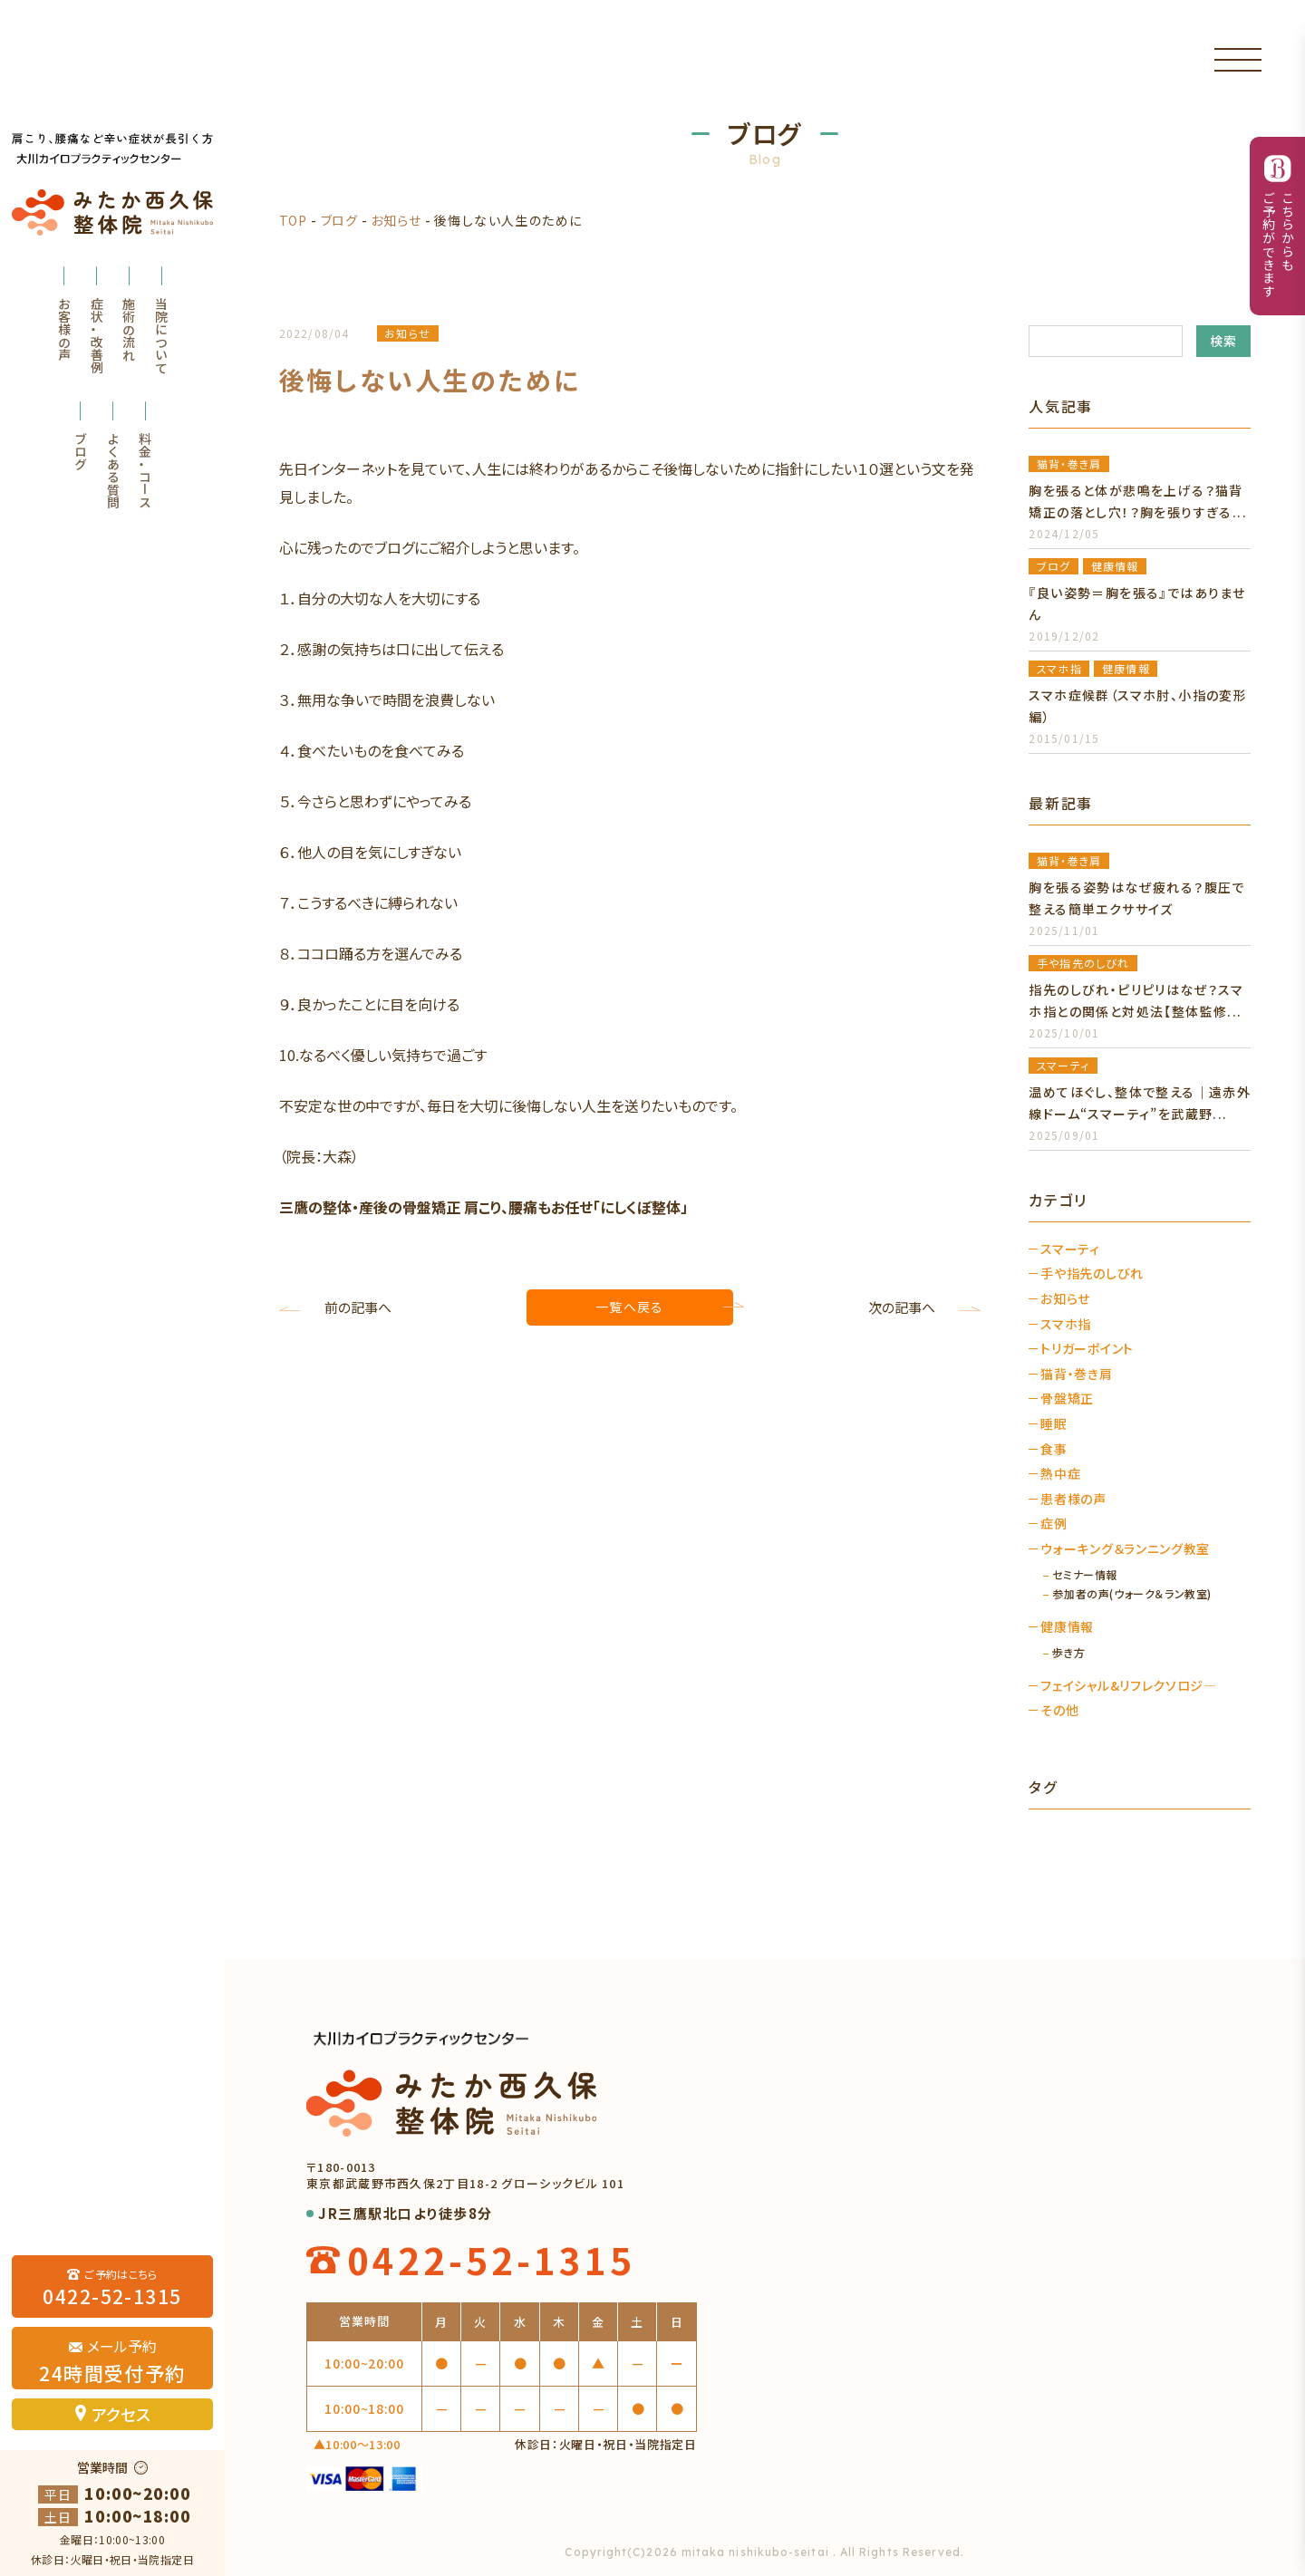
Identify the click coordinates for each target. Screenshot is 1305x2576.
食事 (1053, 1449)
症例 (1053, 1523)
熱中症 (1060, 1473)
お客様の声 (64, 329)
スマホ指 (1065, 1324)
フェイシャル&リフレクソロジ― (1128, 1685)
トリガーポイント (1087, 1348)
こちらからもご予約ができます (1278, 244)
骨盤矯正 (1067, 1398)
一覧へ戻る (629, 1307)
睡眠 (1053, 1424)
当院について (161, 335)
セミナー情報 (1084, 1575)
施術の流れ (129, 329)
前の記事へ (358, 1307)
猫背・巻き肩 (1076, 1374)
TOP (293, 220)
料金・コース (145, 470)
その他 (1059, 1710)
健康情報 (1067, 1626)
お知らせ (395, 220)
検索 (1224, 341)
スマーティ (1070, 1249)
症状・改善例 (97, 335)
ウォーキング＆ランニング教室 (1125, 1549)
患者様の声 (1073, 1499)
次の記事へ (901, 1307)
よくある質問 (113, 470)
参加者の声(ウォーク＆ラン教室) (1132, 1594)
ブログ (81, 451)
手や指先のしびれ (1092, 1273)
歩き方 (1068, 1652)
